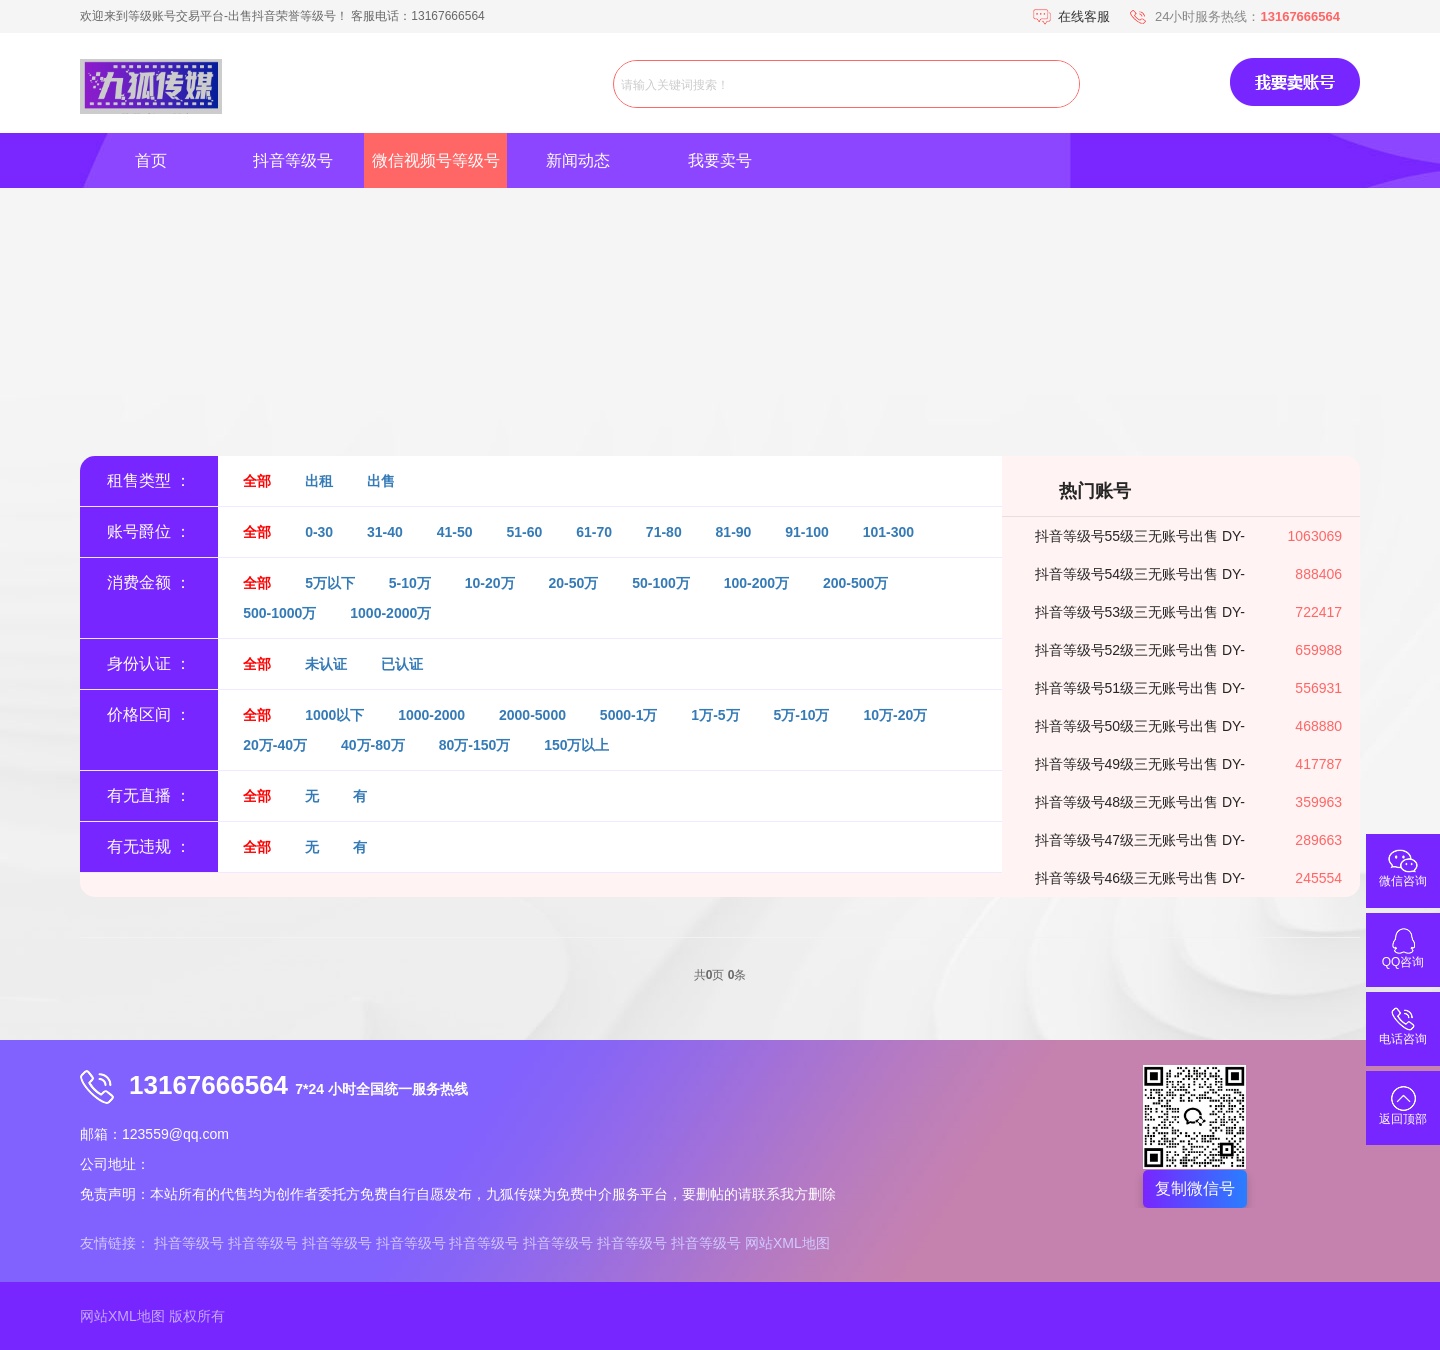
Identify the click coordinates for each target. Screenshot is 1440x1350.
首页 (151, 160)
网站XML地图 (787, 1243)
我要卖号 (720, 160)
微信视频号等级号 (436, 160)
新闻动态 (578, 160)
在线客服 (1084, 16)
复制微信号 (1195, 1188)
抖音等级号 (293, 160)
